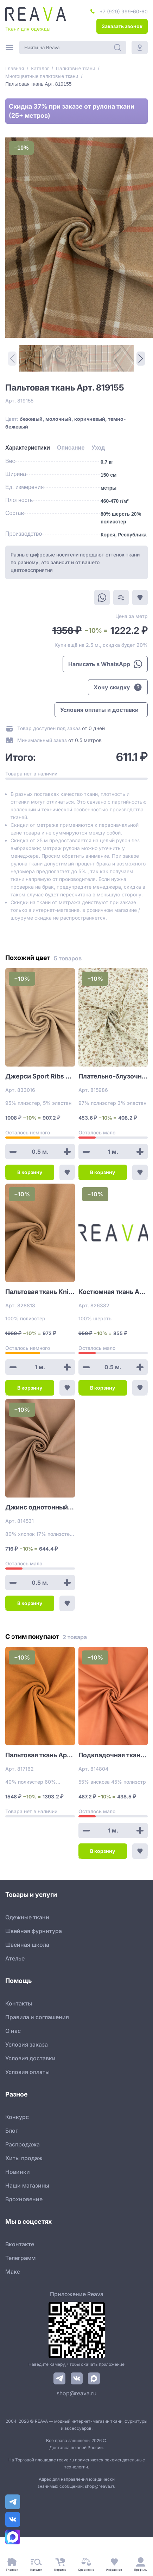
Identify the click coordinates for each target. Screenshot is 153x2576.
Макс (12, 2271)
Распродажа (22, 2144)
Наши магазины (27, 2185)
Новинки (17, 2171)
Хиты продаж (24, 2158)
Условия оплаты (27, 2071)
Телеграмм (20, 2257)
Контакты (18, 2003)
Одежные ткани (27, 1917)
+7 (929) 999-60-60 (124, 11)
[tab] (27, 448)
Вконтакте (19, 2244)
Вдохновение (24, 2199)
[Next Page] (140, 359)
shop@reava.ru (76, 2393)
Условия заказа (26, 2044)
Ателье (15, 1958)
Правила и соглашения (37, 2017)
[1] (30, 358)
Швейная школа (27, 1944)
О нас (13, 2030)
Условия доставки (30, 2058)
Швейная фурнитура (33, 1930)
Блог (11, 2130)
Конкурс (17, 2116)
